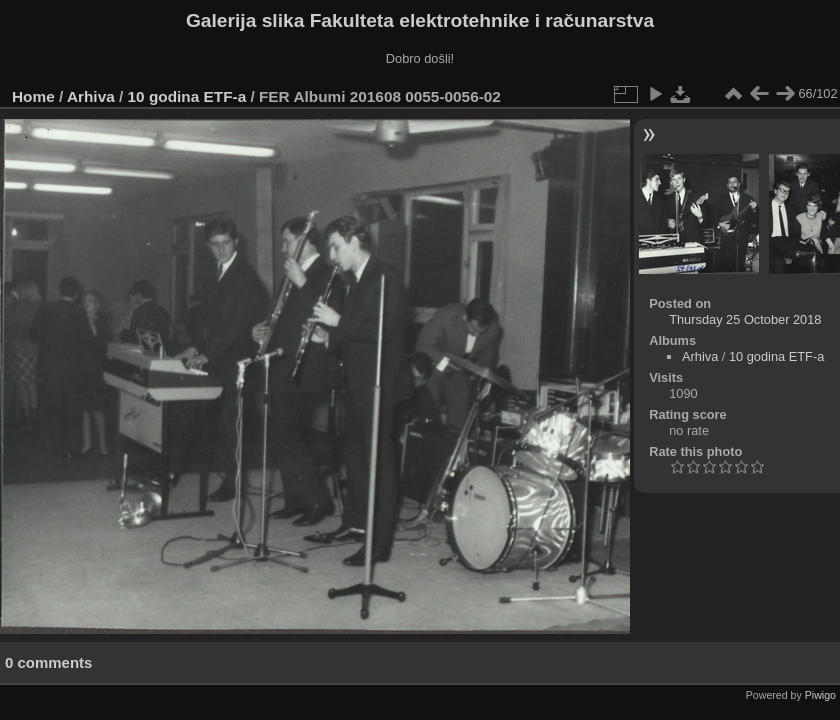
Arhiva (91, 96)
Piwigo (820, 695)
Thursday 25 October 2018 (745, 319)
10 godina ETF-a (187, 96)
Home (33, 96)
